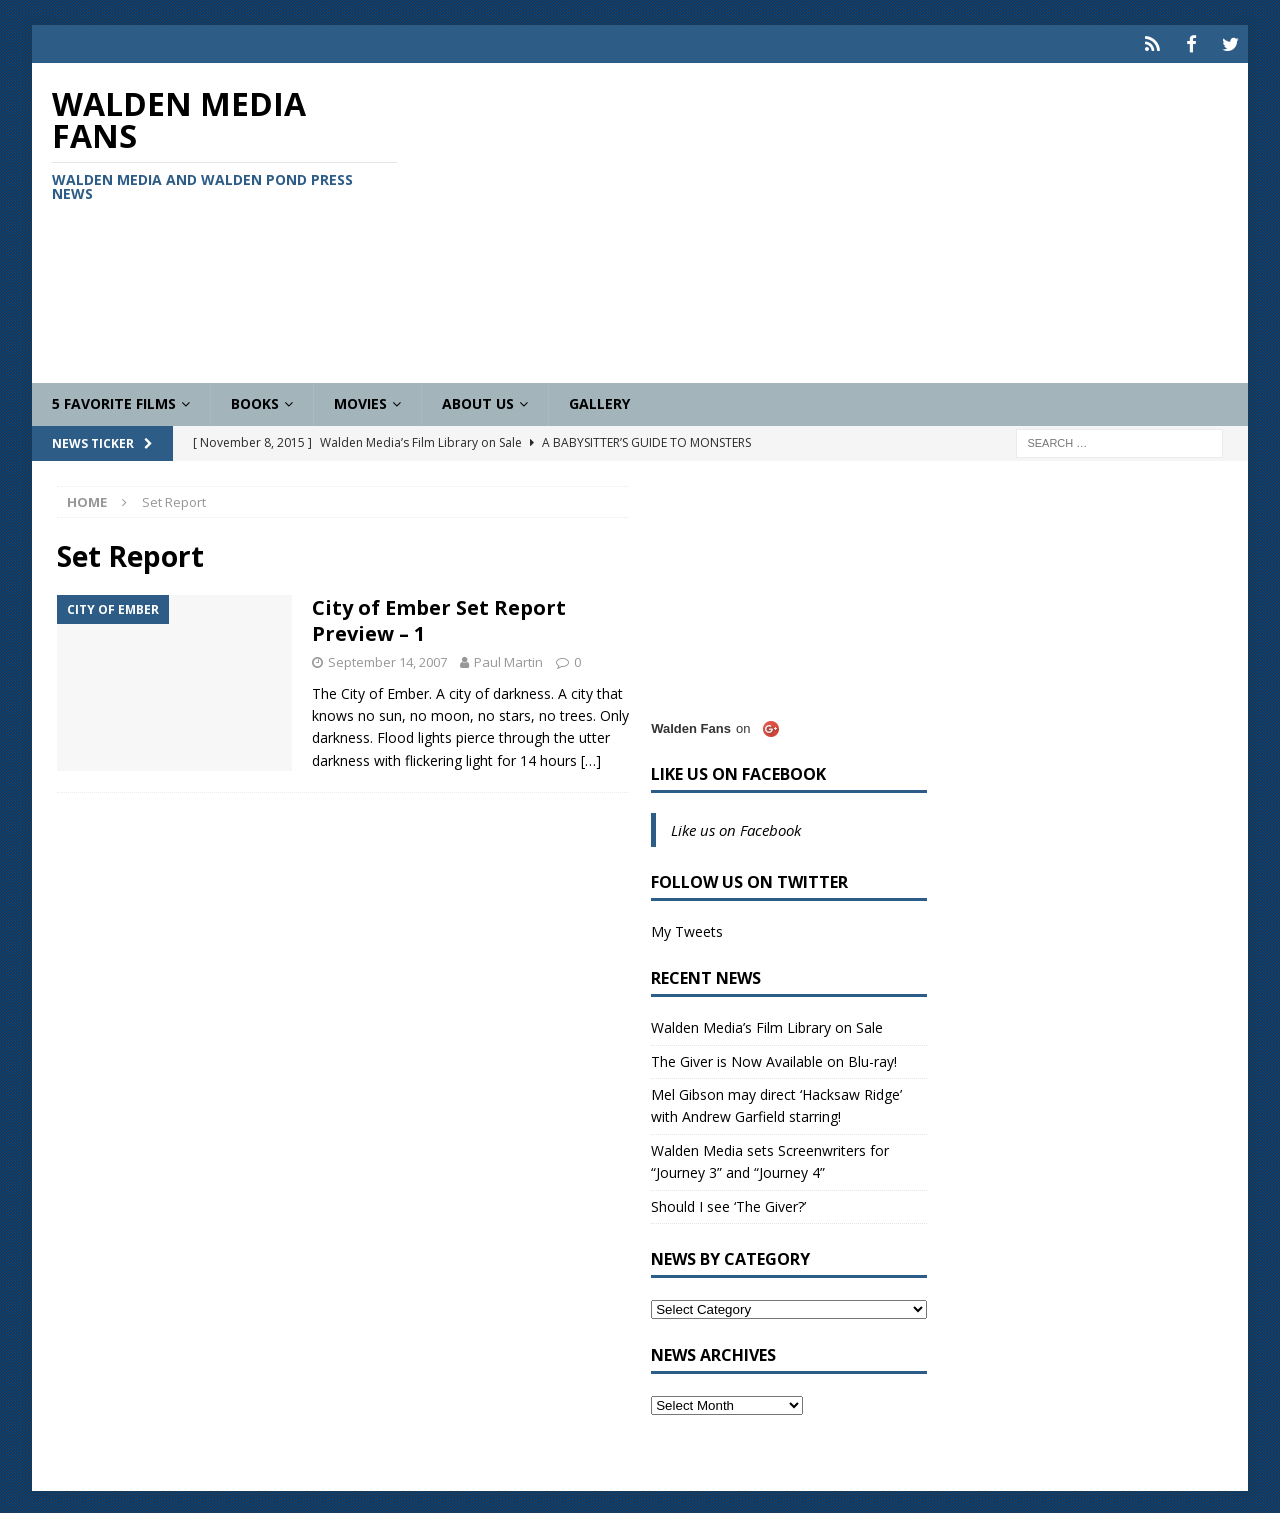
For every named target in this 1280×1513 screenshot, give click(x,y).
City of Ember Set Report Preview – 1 (439, 617)
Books (255, 400)
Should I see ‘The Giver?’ (728, 1202)
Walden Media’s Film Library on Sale (767, 1024)
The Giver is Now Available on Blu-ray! (774, 1057)
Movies (360, 400)
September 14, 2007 (387, 659)
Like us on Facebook (738, 771)
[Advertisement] (838, 220)
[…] (591, 757)
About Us (478, 400)
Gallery (599, 400)
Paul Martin (508, 659)
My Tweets (687, 928)
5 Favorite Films (114, 400)
